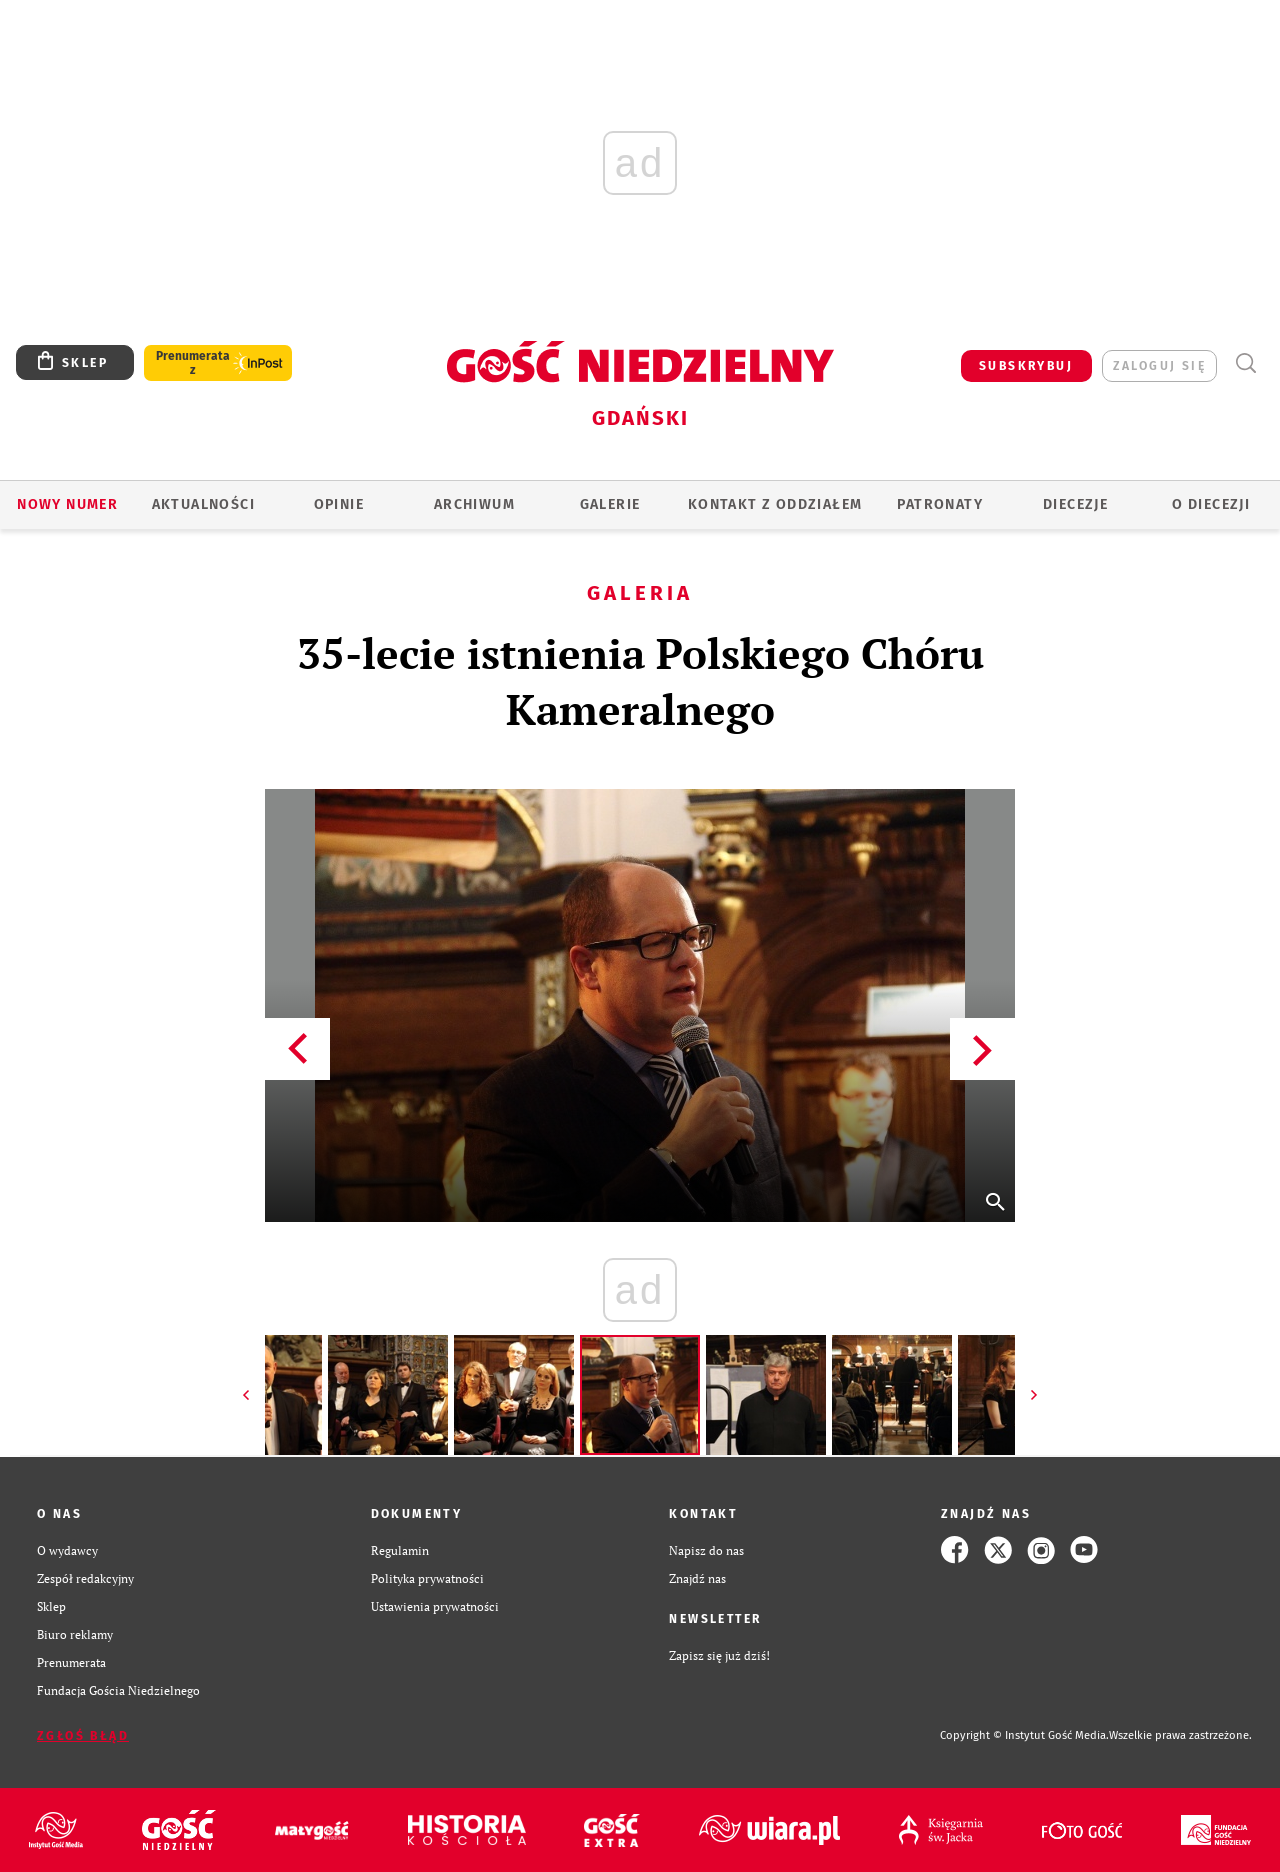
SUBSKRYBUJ (1026, 366)
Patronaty (940, 504)
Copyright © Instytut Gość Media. (1024, 1735)
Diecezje (1075, 504)
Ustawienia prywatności (435, 1606)
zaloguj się (1159, 366)
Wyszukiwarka (1245, 363)
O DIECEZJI (1211, 504)
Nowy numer (67, 504)
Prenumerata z (193, 363)
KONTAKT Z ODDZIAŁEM (775, 504)
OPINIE (339, 504)
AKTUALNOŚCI (203, 504)
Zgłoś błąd (83, 1736)
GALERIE (610, 504)
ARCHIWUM (474, 504)
